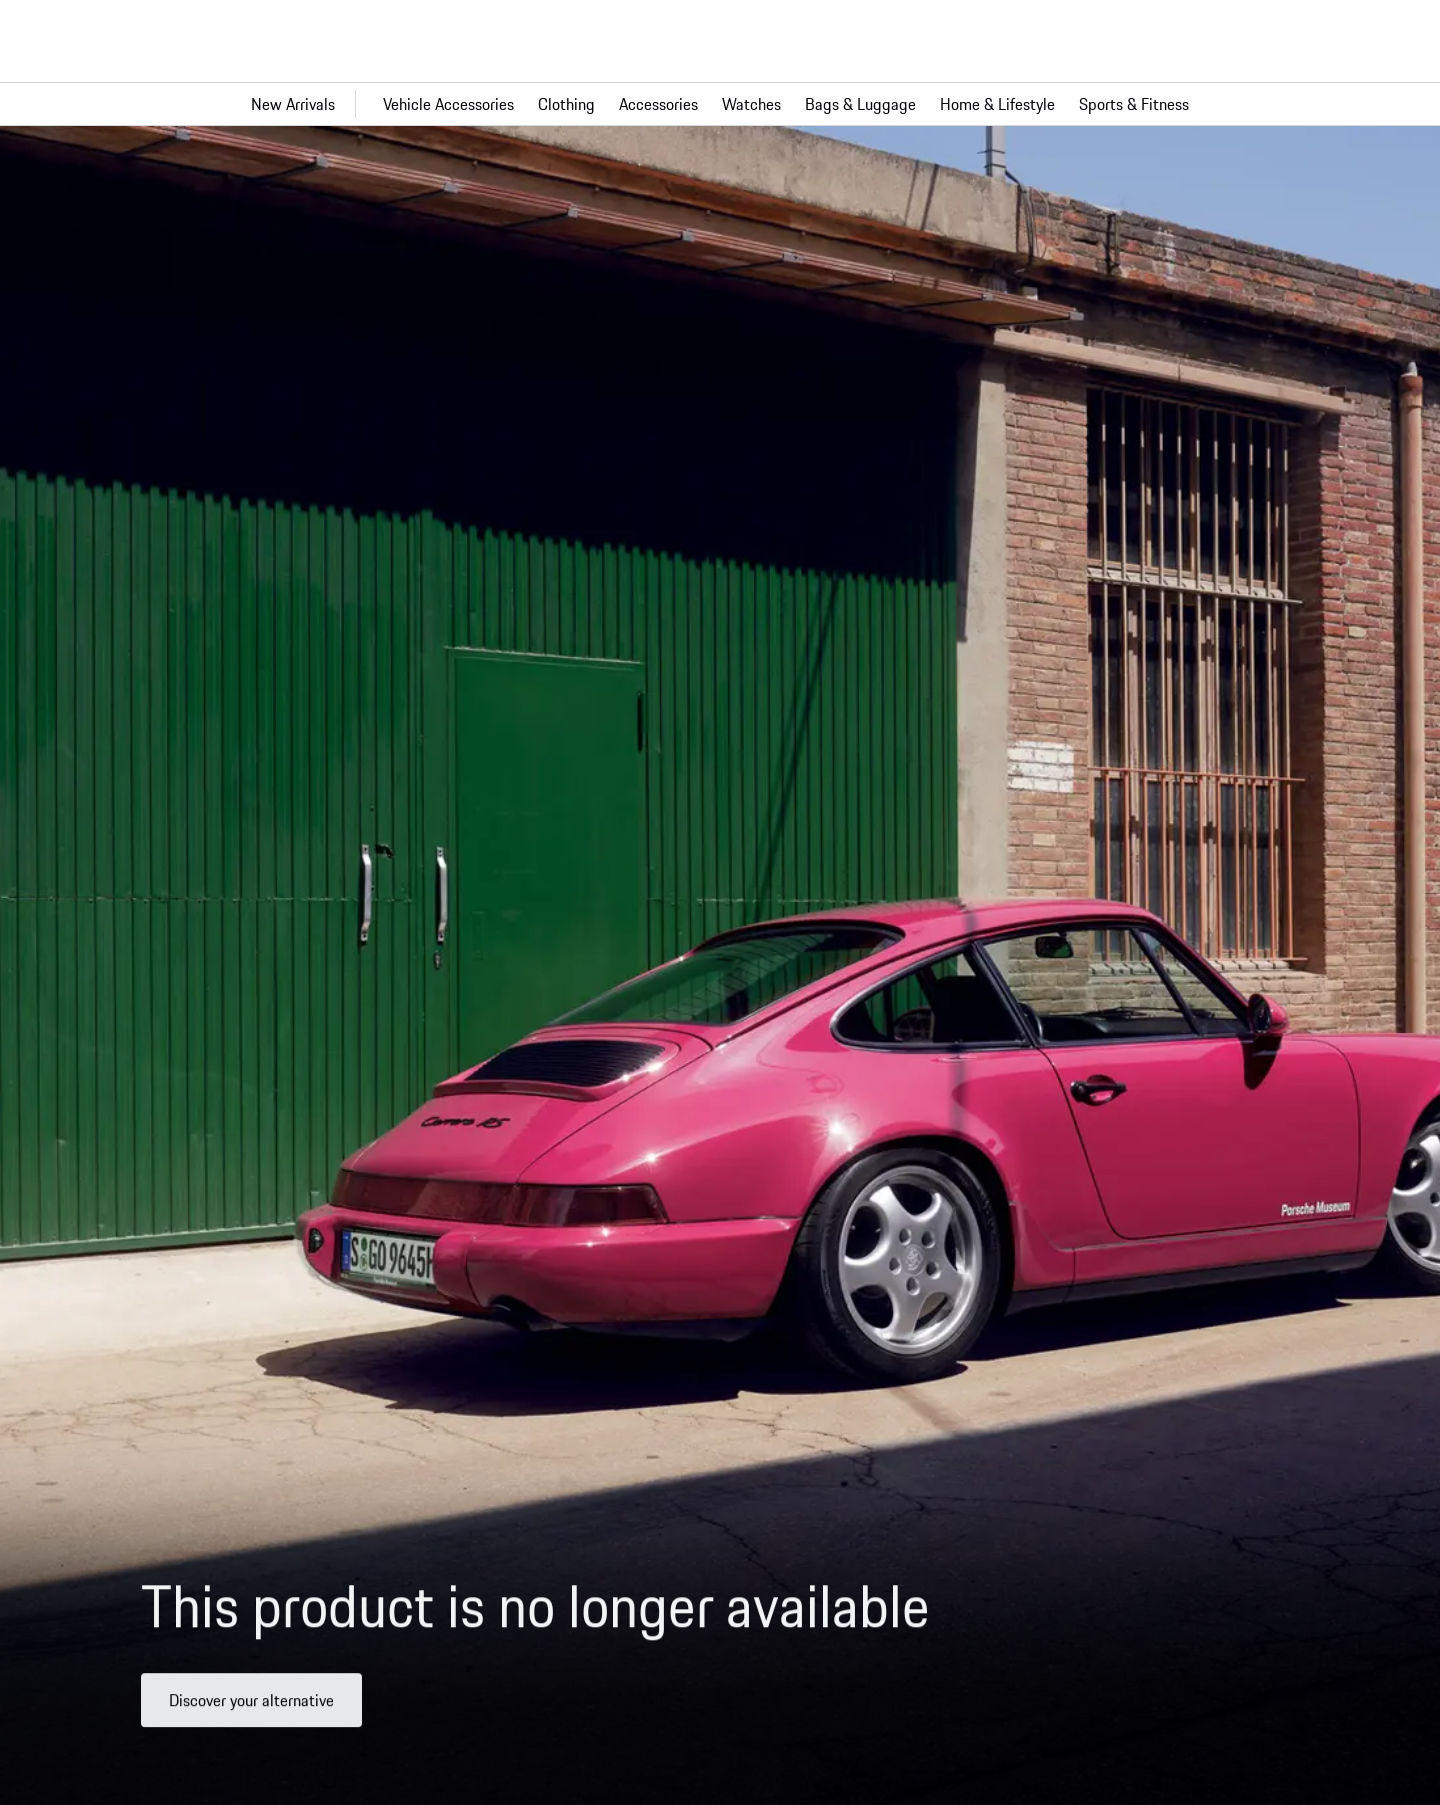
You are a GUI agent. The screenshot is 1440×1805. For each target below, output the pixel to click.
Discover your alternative (251, 1708)
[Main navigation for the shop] (720, 104)
